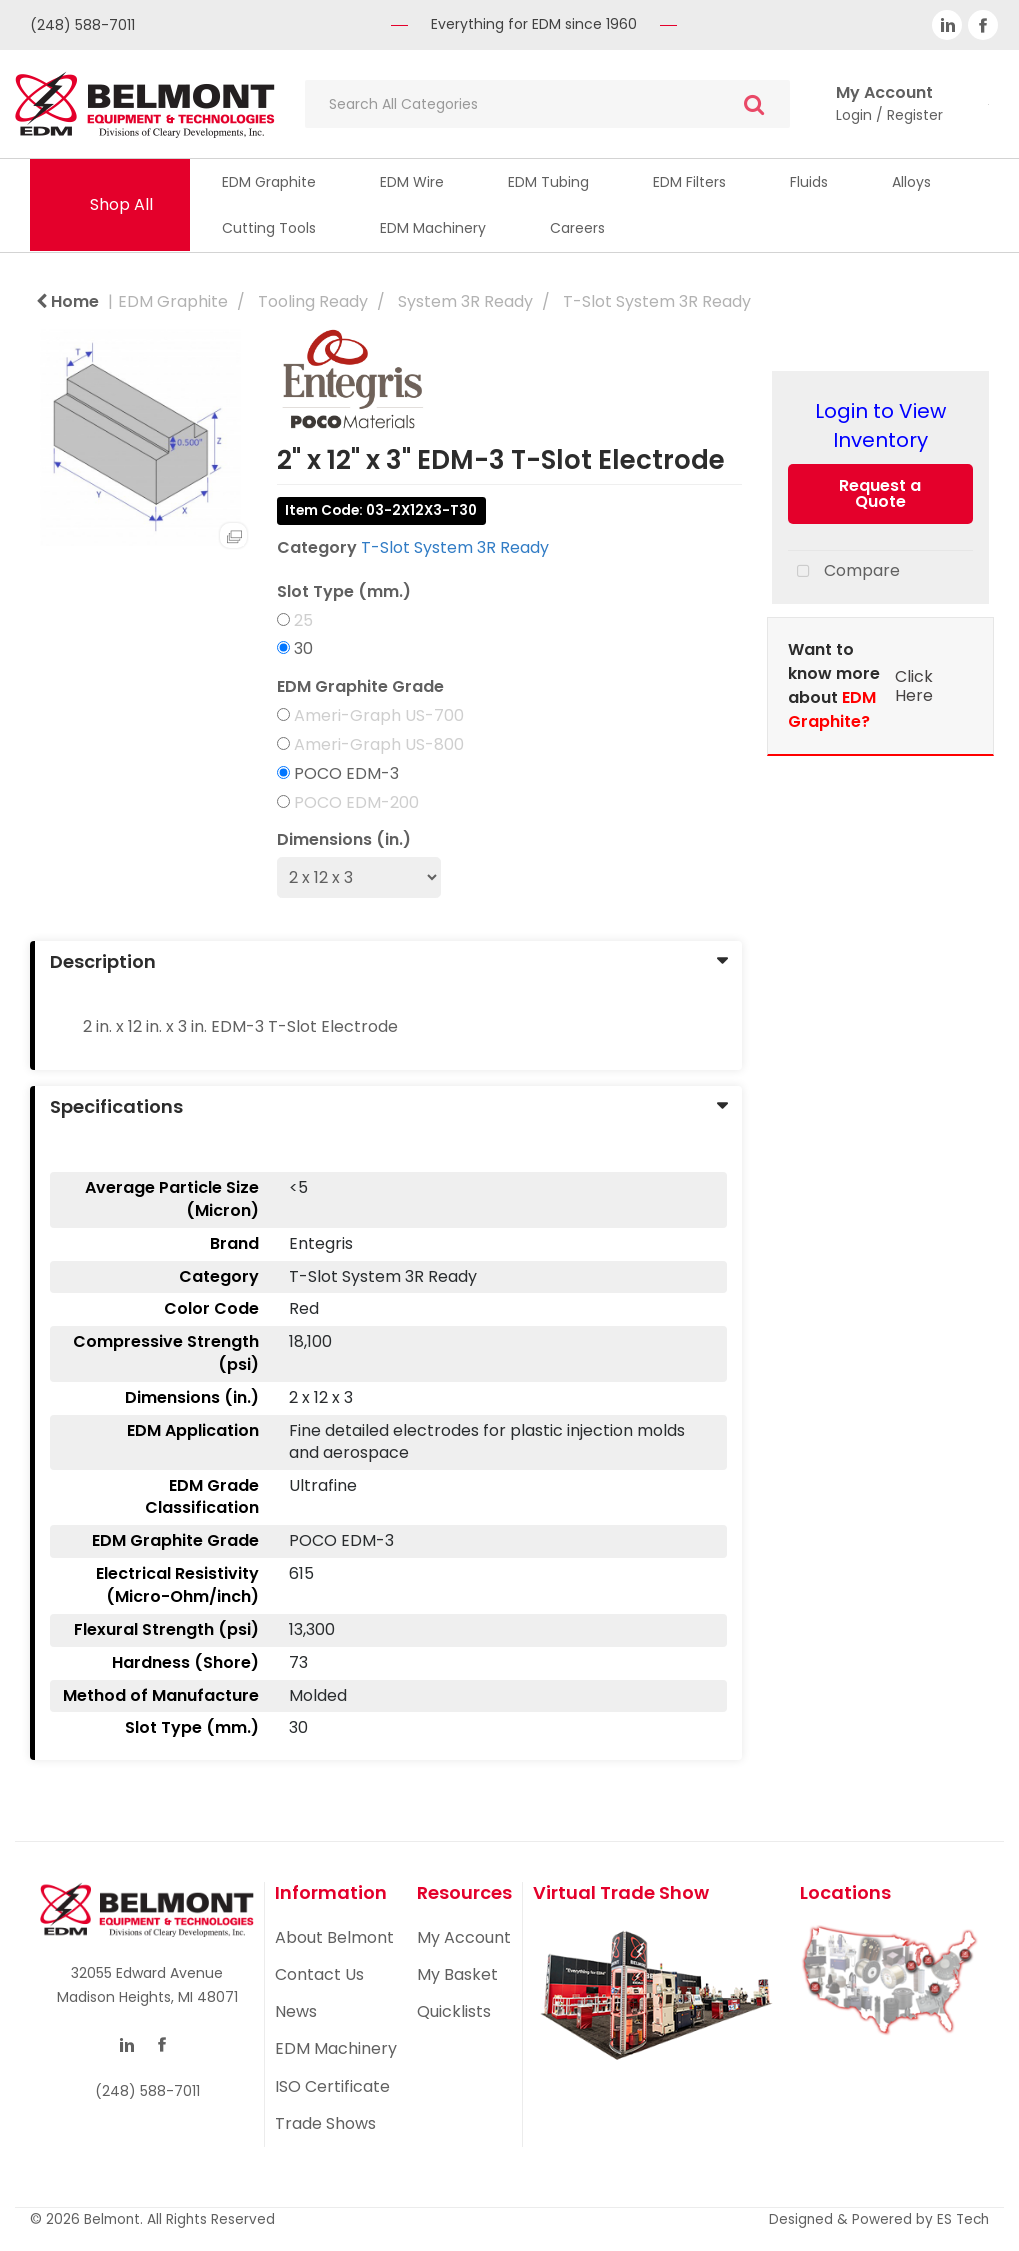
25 (303, 621)
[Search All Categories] (547, 104)
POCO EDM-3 (346, 774)
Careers (577, 228)
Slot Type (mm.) (344, 592)
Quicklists (454, 2011)
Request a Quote (880, 493)
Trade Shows (325, 2123)
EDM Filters (689, 182)
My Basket (457, 1974)
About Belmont (334, 1937)
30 (303, 649)
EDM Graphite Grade (360, 687)
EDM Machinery (433, 228)
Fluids (809, 182)
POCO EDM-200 (356, 803)
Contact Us (319, 1974)
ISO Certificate (332, 2086)
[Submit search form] (754, 104)
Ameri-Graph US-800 (379, 745)
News (296, 2011)
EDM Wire (412, 182)
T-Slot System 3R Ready (657, 301)
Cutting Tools (269, 228)
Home (67, 301)
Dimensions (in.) (344, 840)
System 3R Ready (465, 301)
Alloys (911, 182)
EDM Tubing (548, 182)
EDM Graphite (269, 182)
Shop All (121, 204)
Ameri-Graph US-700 (379, 716)
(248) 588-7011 (82, 25)
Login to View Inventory (880, 425)
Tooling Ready (313, 301)
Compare (844, 572)
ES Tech (963, 2219)
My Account (464, 1937)
